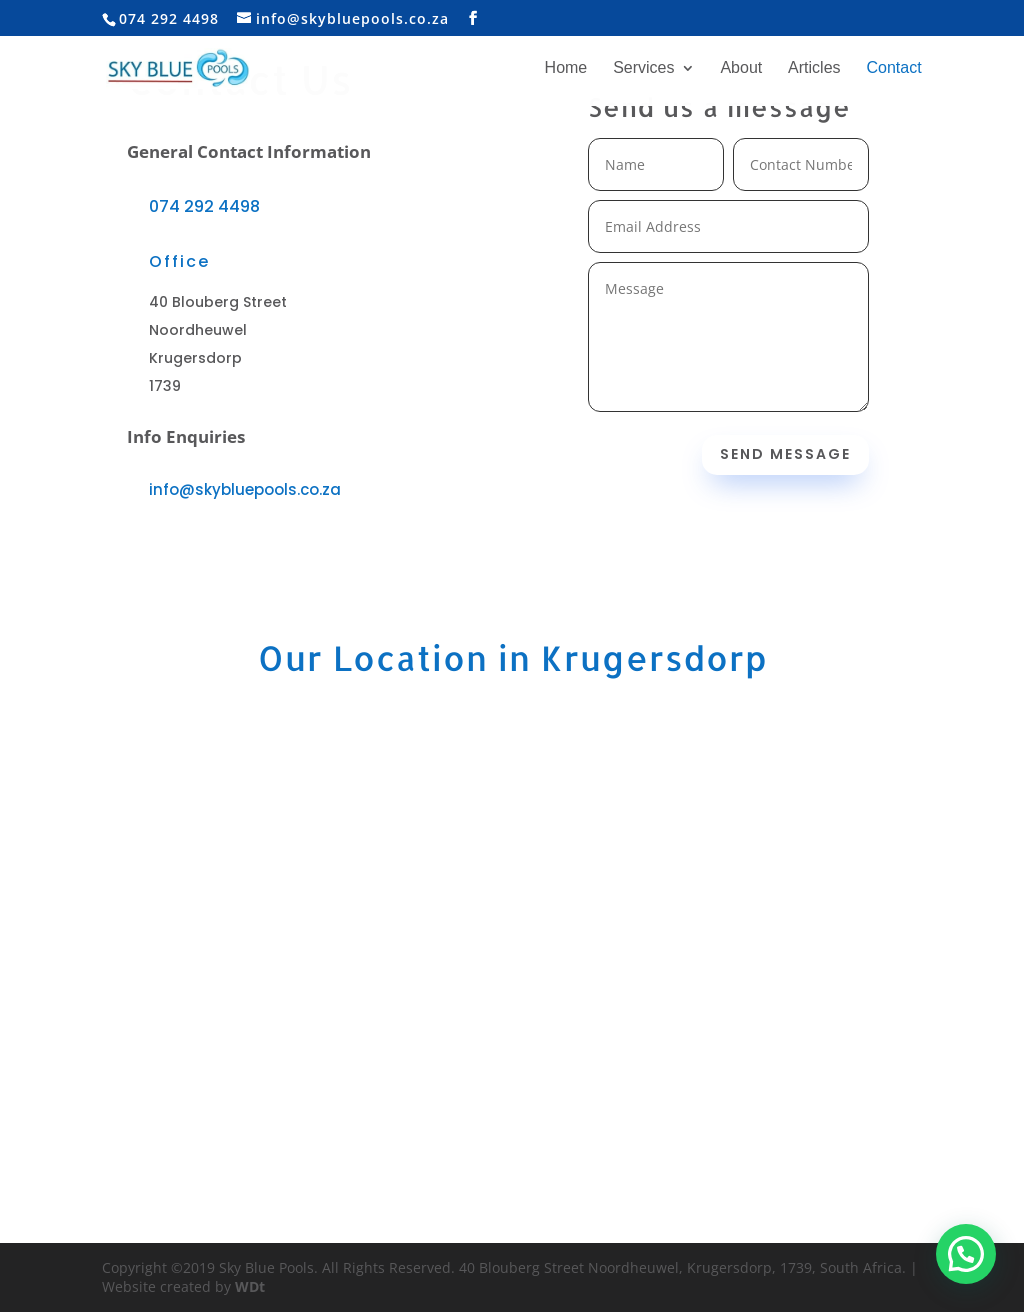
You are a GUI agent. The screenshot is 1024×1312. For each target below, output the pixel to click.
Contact (893, 68)
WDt (250, 1286)
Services (643, 68)
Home (566, 68)
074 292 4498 (204, 206)
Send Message (785, 454)
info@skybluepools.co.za (245, 489)
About (741, 68)
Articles (814, 68)
